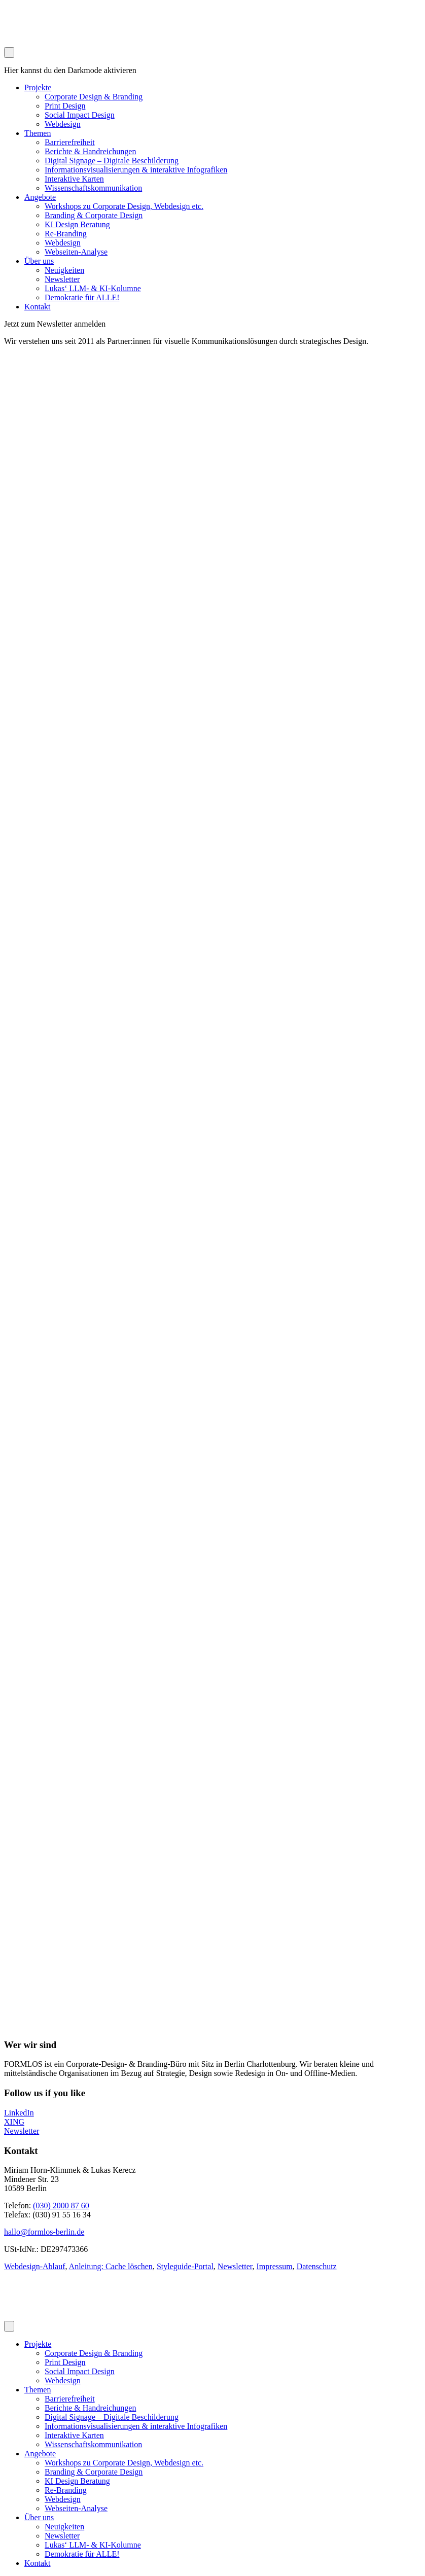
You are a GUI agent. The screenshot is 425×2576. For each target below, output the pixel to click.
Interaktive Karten (74, 178)
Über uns (39, 261)
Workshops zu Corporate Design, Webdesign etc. (124, 206)
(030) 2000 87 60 (61, 2205)
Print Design (65, 105)
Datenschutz (317, 2266)
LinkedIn (19, 2112)
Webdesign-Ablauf (34, 2266)
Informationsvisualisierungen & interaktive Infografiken (136, 169)
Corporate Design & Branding (94, 96)
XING (14, 2122)
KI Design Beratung (77, 224)
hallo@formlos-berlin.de (44, 2232)
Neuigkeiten (64, 270)
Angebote (40, 197)
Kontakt (37, 306)
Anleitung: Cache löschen (111, 2266)
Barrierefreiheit (70, 142)
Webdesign (63, 124)
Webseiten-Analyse (76, 252)
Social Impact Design (80, 115)
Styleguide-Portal (185, 2266)
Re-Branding (66, 233)
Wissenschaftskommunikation (93, 188)
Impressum (275, 2266)
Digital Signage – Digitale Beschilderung (112, 160)
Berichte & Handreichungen (90, 151)
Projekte (37, 87)
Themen (37, 133)
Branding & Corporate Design (94, 215)
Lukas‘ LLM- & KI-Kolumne (93, 288)
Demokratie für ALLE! (82, 297)
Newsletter (62, 279)
